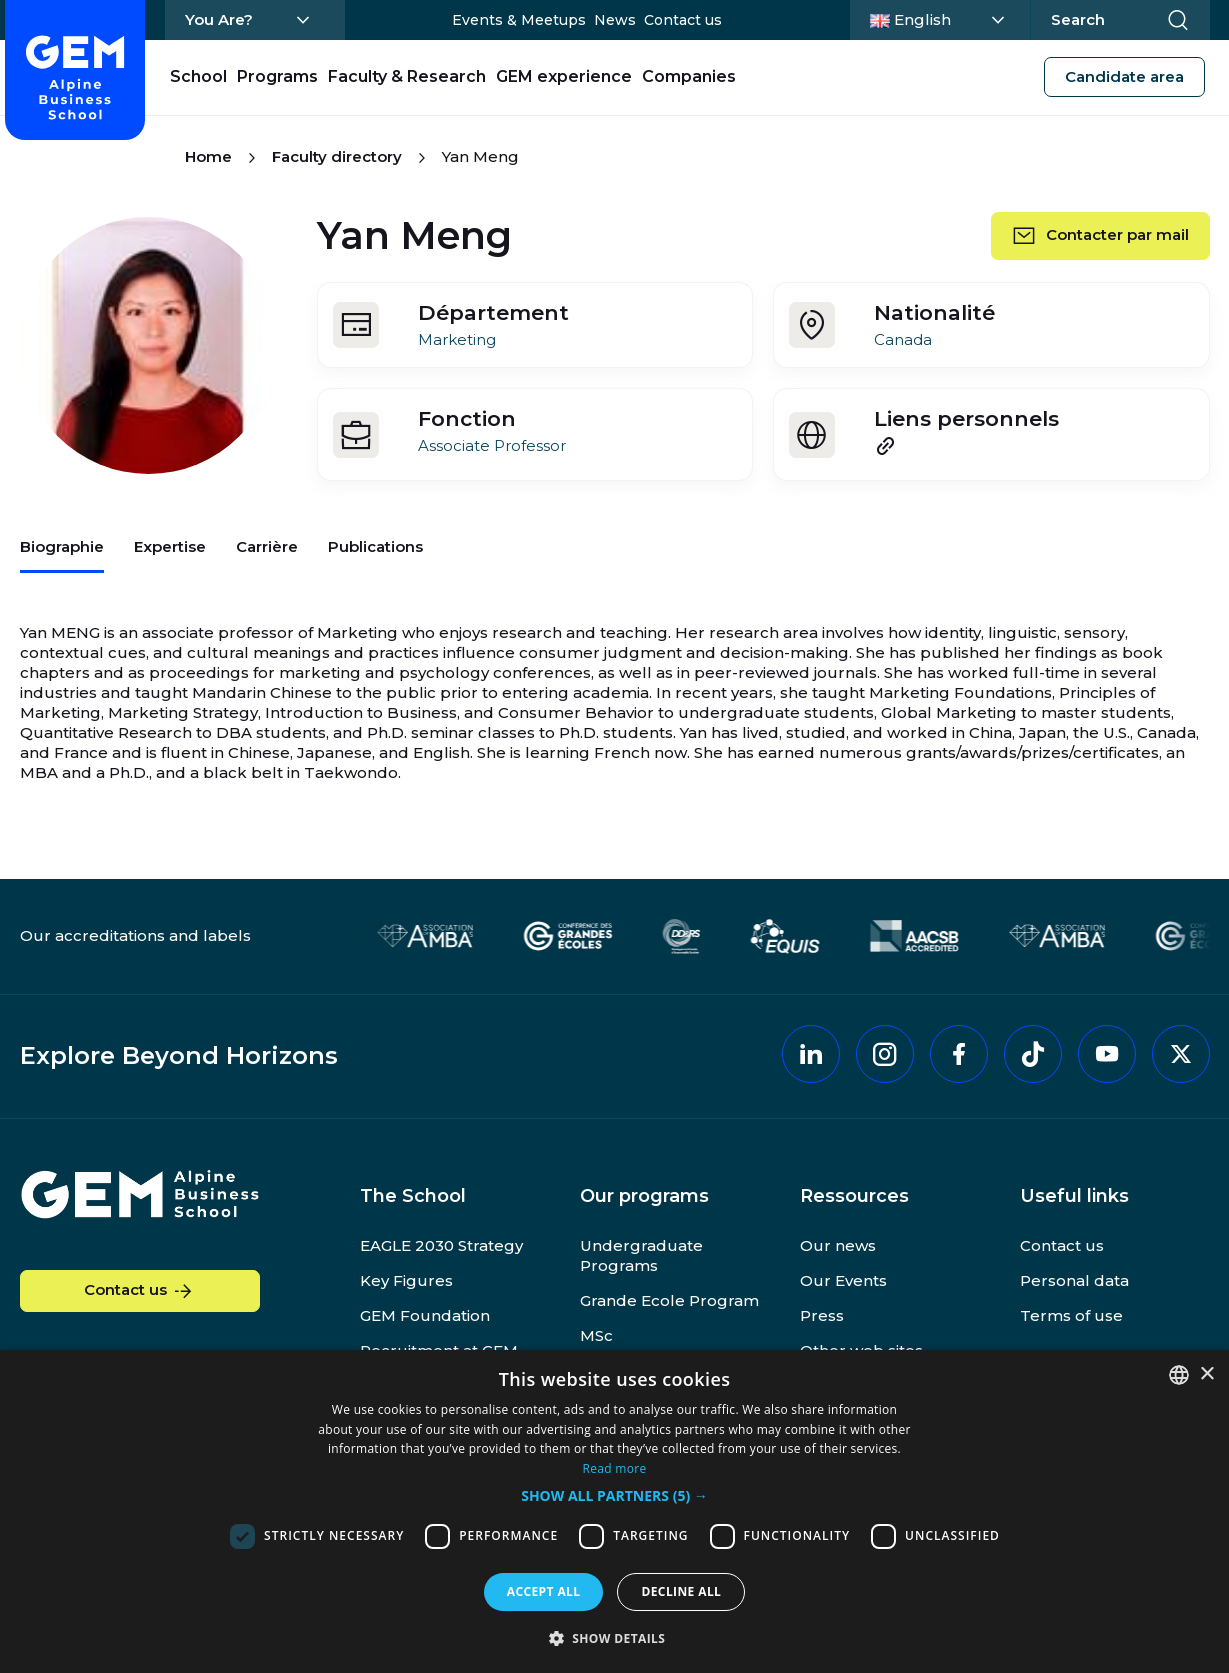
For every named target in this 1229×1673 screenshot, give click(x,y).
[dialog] (614, 1511)
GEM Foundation (425, 1315)
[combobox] (1179, 1375)
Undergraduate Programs (641, 1255)
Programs (277, 76)
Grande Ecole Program (669, 1300)
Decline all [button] (681, 1591)
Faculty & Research (407, 76)
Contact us (683, 20)
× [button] (1206, 1374)
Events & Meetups (519, 20)
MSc (596, 1335)
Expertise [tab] (170, 546)
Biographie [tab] (62, 546)
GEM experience (564, 76)
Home (208, 156)
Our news (838, 1245)
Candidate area (1124, 76)
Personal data (1074, 1280)
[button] (614, 1496)
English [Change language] (943, 18)
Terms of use (1071, 1315)
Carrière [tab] (267, 546)
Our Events (843, 1280)
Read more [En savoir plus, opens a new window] (615, 1468)
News (615, 20)
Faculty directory (337, 156)
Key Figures (406, 1280)
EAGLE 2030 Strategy (441, 1245)
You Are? (219, 19)
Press (822, 1315)
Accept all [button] (544, 1591)
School (198, 76)
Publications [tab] (375, 546)
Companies (689, 76)
